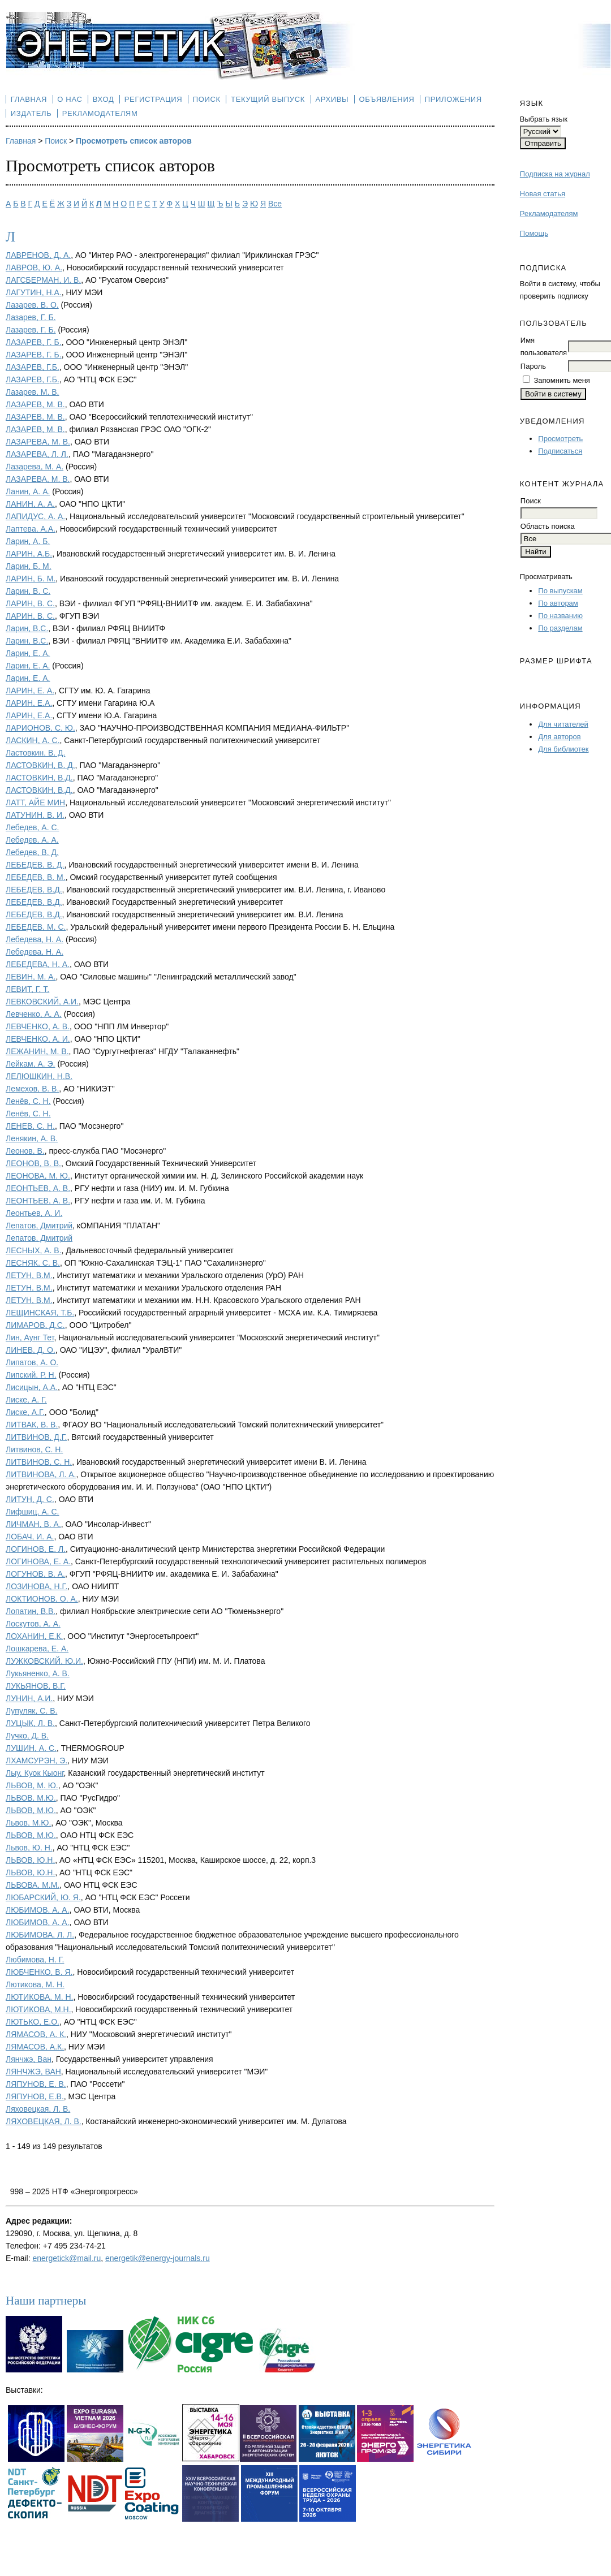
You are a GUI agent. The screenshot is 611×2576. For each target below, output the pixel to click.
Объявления (387, 99)
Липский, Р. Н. (31, 1374)
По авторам (558, 603)
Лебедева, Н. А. (34, 939)
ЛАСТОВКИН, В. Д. (40, 765)
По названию (560, 615)
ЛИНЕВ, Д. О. (30, 1349)
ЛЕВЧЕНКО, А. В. (38, 1026)
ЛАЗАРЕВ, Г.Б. (32, 367)
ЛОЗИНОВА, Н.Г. (36, 1586)
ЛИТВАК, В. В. (32, 1424)
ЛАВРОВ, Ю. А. (34, 267)
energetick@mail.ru (66, 2258)
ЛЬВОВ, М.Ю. (31, 1797)
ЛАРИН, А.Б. (29, 553)
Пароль (533, 366)
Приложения (453, 99)
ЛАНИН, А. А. (30, 503)
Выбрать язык (543, 119)
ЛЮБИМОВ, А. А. (38, 1909)
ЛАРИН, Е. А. (30, 690)
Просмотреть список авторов (134, 140)
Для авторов (559, 736)
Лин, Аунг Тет (30, 1337)
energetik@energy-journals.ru (157, 2258)
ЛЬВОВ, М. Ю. (32, 1785)
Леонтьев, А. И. (34, 1213)
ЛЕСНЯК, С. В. (33, 1262)
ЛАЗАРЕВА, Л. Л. (37, 454)
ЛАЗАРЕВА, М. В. (38, 479)
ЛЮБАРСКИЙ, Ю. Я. (43, 1897)
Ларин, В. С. (28, 591)
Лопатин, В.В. (30, 1611)
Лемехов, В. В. (32, 1088)
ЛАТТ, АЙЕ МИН (35, 802)
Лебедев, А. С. (32, 827)
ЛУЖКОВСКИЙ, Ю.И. (44, 1660)
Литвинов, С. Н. (34, 1449)
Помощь (534, 233)
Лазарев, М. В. (32, 391)
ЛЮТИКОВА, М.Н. (38, 2009)
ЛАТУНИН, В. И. (35, 814)
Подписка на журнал (555, 174)
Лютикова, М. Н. (35, 1984)
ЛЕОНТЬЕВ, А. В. (38, 1188)
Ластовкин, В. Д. (35, 752)
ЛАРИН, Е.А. (29, 702)
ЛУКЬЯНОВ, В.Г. (36, 1685)
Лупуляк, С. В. (31, 1710)
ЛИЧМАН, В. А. (33, 1524)
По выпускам (560, 590)
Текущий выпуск (268, 99)
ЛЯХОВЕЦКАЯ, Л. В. (43, 2121)
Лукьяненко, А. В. (38, 1673)
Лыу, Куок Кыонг (35, 1772)
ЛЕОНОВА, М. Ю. (38, 1175)
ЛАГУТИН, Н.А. (34, 292)
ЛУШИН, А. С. (31, 1748)
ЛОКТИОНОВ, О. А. (42, 1598)
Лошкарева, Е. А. (37, 1648)
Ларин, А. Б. (28, 541)
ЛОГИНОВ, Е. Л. (36, 1549)
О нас (69, 99)
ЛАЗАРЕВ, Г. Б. (34, 342)
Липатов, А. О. (32, 1362)
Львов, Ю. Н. (29, 1847)
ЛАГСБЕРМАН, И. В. (43, 279)
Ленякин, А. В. (32, 1138)
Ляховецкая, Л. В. (38, 2108)
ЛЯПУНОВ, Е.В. (35, 2096)
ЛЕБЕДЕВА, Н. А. (38, 964)
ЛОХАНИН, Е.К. (34, 1636)
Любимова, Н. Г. (35, 1959)
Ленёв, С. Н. (28, 1101)
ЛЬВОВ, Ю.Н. (30, 1860)
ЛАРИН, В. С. (30, 603)
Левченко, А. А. (34, 1014)
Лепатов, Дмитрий (39, 1225)
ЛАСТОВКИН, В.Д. (39, 777)
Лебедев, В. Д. (32, 852)
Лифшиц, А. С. (32, 1511)
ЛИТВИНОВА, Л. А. (41, 1474)
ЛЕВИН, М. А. (30, 976)
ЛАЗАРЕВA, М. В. (38, 441)
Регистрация (153, 99)
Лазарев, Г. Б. (31, 317)
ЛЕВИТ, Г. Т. (27, 989)
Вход (103, 99)
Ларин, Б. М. (28, 566)
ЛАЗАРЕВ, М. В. (35, 404)
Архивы (331, 99)
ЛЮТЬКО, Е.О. (32, 2021)
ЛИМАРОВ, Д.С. (35, 1325)
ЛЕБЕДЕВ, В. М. (36, 877)
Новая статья (542, 193)
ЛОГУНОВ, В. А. (35, 1573)
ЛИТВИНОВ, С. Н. (39, 1461)
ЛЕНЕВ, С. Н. (30, 1125)
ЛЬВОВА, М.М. (32, 1884)
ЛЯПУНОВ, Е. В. (36, 2084)
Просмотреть (560, 438)
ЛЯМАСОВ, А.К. (35, 2046)
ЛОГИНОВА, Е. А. (38, 1561)
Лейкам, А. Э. (30, 1063)
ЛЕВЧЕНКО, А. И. (38, 1038)
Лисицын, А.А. (32, 1387)
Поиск (207, 99)
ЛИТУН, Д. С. (30, 1499)
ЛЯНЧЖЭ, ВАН (33, 2071)
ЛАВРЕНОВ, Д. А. (38, 255)
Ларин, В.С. (27, 628)
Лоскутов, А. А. (33, 1623)
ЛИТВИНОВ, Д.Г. (36, 1437)
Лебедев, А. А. (32, 839)
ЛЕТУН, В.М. (29, 1275)
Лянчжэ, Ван (28, 2059)
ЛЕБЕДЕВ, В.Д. (34, 889)
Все (275, 203)
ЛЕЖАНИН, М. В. (37, 1051)
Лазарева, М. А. (34, 466)
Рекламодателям (549, 213)
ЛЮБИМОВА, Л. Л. (40, 1934)
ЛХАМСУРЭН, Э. (36, 1760)
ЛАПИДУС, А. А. (35, 516)
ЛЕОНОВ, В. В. (33, 1163)
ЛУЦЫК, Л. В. (30, 1723)
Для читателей (563, 724)
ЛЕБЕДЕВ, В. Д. (35, 864)
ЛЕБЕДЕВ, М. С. (36, 926)
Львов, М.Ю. (28, 1822)
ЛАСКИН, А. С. (33, 740)
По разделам (560, 628)
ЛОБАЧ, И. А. (30, 1536)
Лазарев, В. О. (32, 304)
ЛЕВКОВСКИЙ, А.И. (42, 1001)
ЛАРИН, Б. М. (30, 578)
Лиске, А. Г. (26, 1399)
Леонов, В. (25, 1150)
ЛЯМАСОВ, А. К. (36, 2034)
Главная (29, 99)
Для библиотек (563, 749)
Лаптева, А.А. (30, 528)
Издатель (31, 113)
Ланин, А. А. (28, 491)
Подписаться (560, 451)
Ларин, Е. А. (28, 653)
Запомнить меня (561, 380)
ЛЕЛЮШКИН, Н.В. (39, 1076)
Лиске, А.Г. (25, 1412)
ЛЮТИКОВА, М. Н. (39, 1996)
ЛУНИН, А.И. (29, 1698)
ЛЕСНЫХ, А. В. (34, 1250)
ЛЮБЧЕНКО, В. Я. (39, 1972)
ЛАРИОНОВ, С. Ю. (40, 727)
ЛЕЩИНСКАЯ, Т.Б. (40, 1312)
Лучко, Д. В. (27, 1735)
